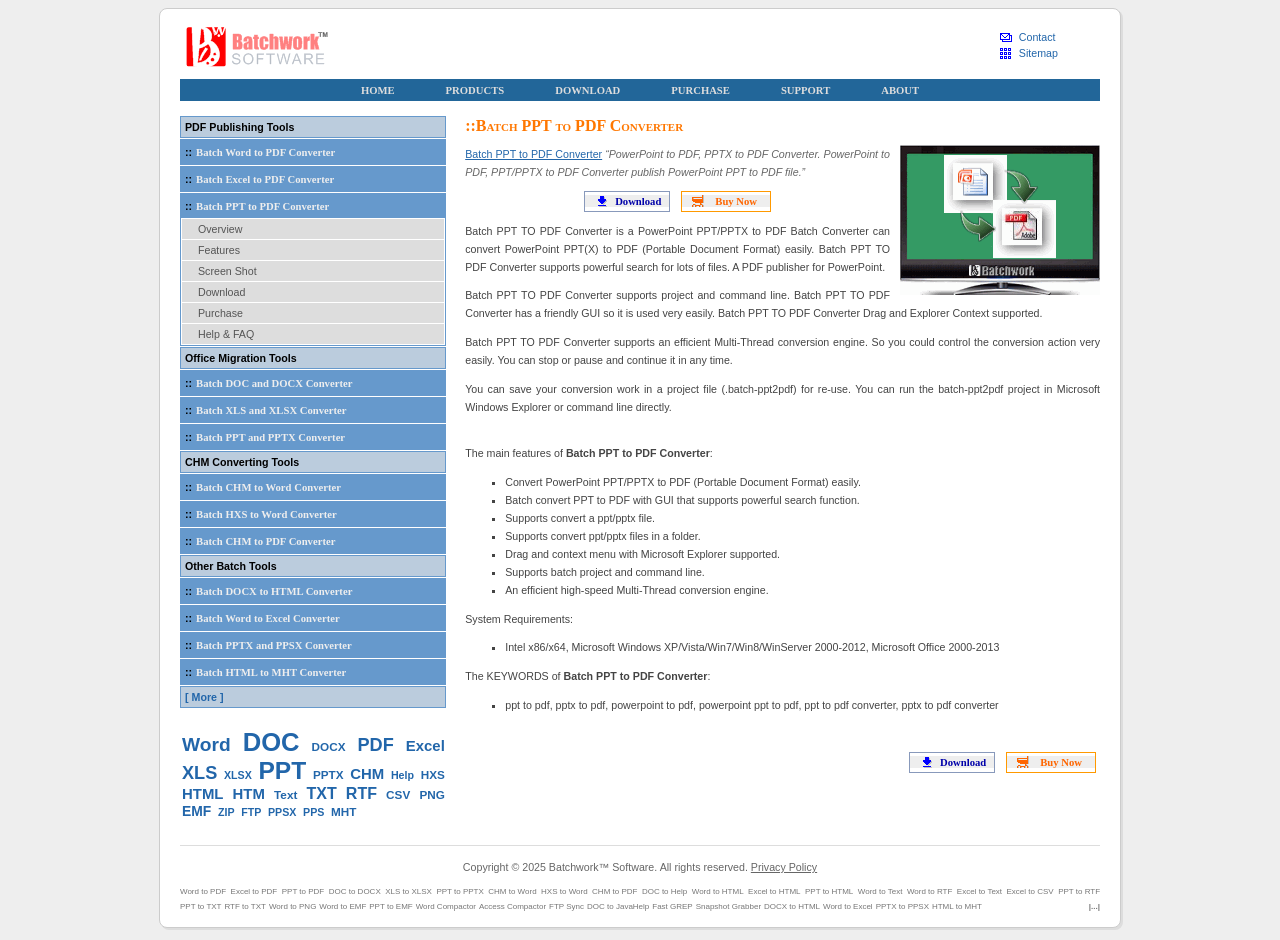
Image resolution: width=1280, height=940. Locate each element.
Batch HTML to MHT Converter (263, 672)
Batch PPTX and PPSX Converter (266, 645)
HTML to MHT (957, 906)
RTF (361, 793)
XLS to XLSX (408, 891)
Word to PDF (203, 891)
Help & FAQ (226, 334)
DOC (271, 742)
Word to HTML (718, 891)
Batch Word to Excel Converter (260, 618)
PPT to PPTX (459, 891)
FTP (251, 812)
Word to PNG (292, 906)
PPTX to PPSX (902, 906)
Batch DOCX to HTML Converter (266, 591)
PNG (431, 794)
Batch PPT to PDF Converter (533, 154)
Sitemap (1038, 53)
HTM (249, 793)
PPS (313, 812)
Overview (220, 229)
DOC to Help (664, 891)
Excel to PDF (254, 891)
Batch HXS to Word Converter (259, 514)
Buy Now (736, 201)
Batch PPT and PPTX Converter (263, 437)
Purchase (220, 313)
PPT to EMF (390, 906)
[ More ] (204, 697)
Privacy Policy (784, 867)
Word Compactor (446, 906)
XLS (199, 773)
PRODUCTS (475, 90)
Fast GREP (672, 906)
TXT (321, 793)
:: (188, 152)
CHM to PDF (614, 891)
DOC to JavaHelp (618, 906)
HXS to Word (564, 891)
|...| (1094, 906)
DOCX (329, 746)
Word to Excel (848, 906)
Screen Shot (227, 271)
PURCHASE (700, 90)
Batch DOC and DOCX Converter (266, 383)
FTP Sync (566, 906)
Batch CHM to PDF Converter (258, 541)
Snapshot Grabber (728, 906)
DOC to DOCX (355, 891)
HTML (202, 793)
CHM (367, 773)
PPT (283, 770)
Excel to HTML (774, 891)
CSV (398, 794)
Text (285, 794)
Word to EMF (342, 906)
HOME (378, 90)
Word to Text (880, 891)
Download (638, 201)
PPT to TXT (201, 906)
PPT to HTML (829, 891)
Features (219, 250)
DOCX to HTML (792, 906)
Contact (1037, 37)
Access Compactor (512, 906)
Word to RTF (930, 891)
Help (402, 775)
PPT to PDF (303, 891)
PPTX (328, 774)
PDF (376, 745)
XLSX (238, 775)
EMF (196, 811)
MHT (343, 811)
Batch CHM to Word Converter (261, 487)
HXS (433, 774)
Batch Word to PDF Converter (258, 152)
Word (206, 744)
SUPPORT (805, 90)
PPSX (282, 812)
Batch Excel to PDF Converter (257, 179)
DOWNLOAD (587, 90)
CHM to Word (512, 891)
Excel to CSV (1030, 891)
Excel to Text (979, 891)
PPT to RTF (1079, 891)
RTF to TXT (245, 906)
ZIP (226, 812)
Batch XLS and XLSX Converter (264, 410)
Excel (425, 745)
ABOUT (900, 90)
